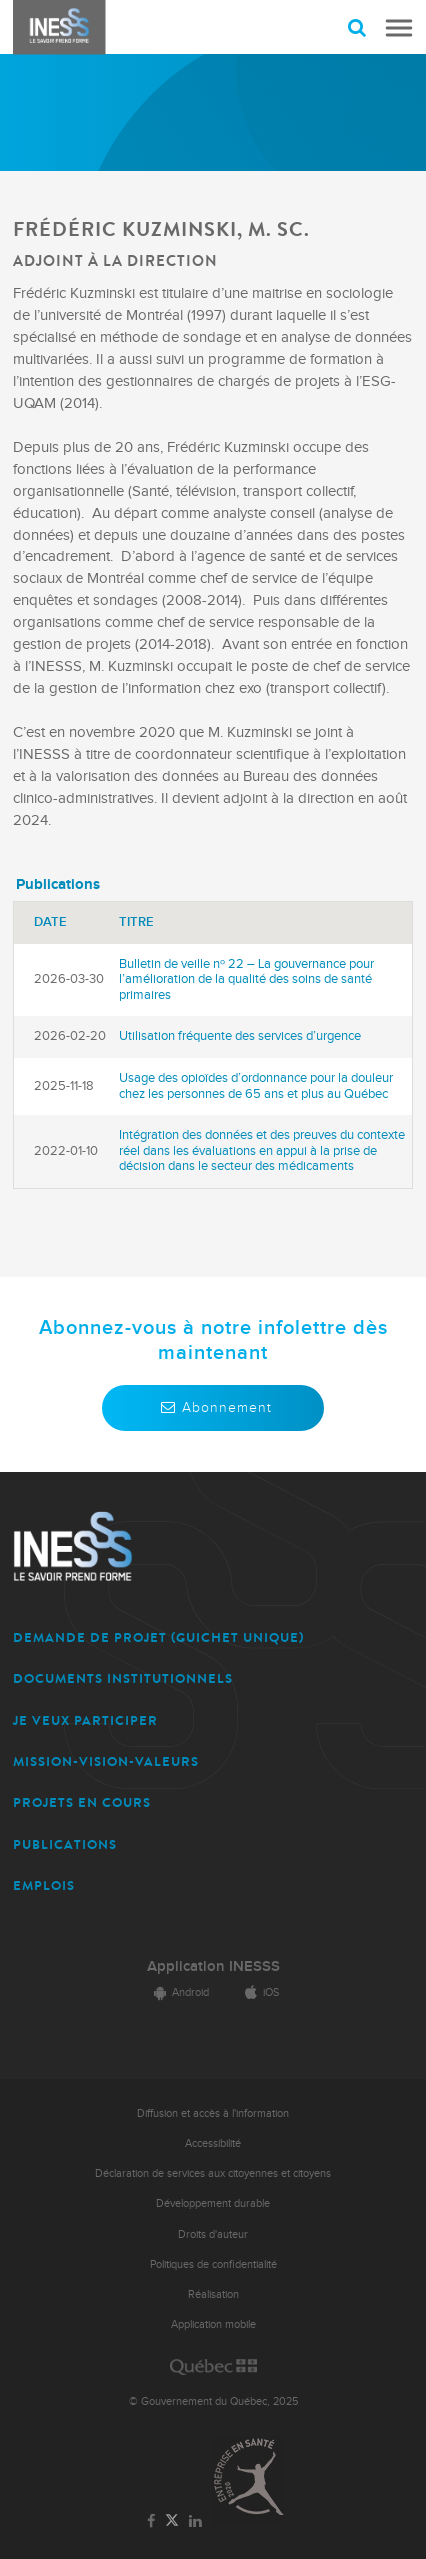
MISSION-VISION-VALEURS (106, 1761)
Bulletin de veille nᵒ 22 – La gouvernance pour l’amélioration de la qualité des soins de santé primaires (246, 979)
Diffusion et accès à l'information (213, 2113)
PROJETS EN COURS (82, 1802)
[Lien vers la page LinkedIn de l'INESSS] (195, 2522)
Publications (58, 884)
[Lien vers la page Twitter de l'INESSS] (172, 2521)
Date (50, 922)
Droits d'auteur (213, 2234)
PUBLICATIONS (65, 1844)
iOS (258, 1992)
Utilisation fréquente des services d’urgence (240, 1036)
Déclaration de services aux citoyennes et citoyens (213, 2173)
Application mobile (213, 2324)
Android (178, 1992)
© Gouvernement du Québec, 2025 (213, 2401)
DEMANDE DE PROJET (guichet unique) (158, 1637)
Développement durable (213, 2203)
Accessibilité (213, 2143)
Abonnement (213, 1407)
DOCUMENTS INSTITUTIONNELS (123, 1678)
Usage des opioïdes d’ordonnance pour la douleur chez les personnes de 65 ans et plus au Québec (256, 1086)
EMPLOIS (44, 1885)
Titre (136, 922)
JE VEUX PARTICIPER (85, 1720)
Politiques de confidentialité (213, 2264)
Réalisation (213, 2294)
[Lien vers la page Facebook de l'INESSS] (151, 2522)
